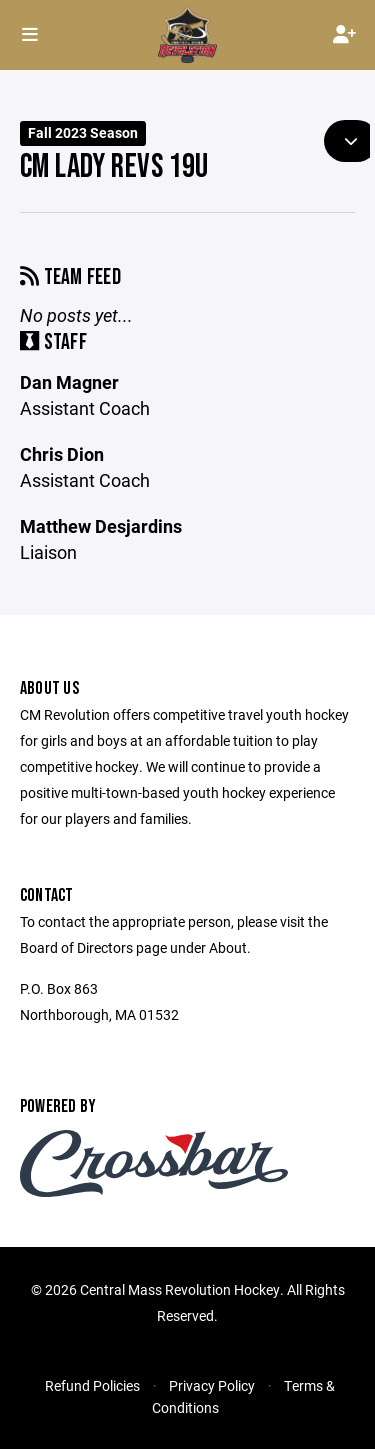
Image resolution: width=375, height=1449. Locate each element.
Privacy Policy (212, 1385)
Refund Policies (92, 1385)
